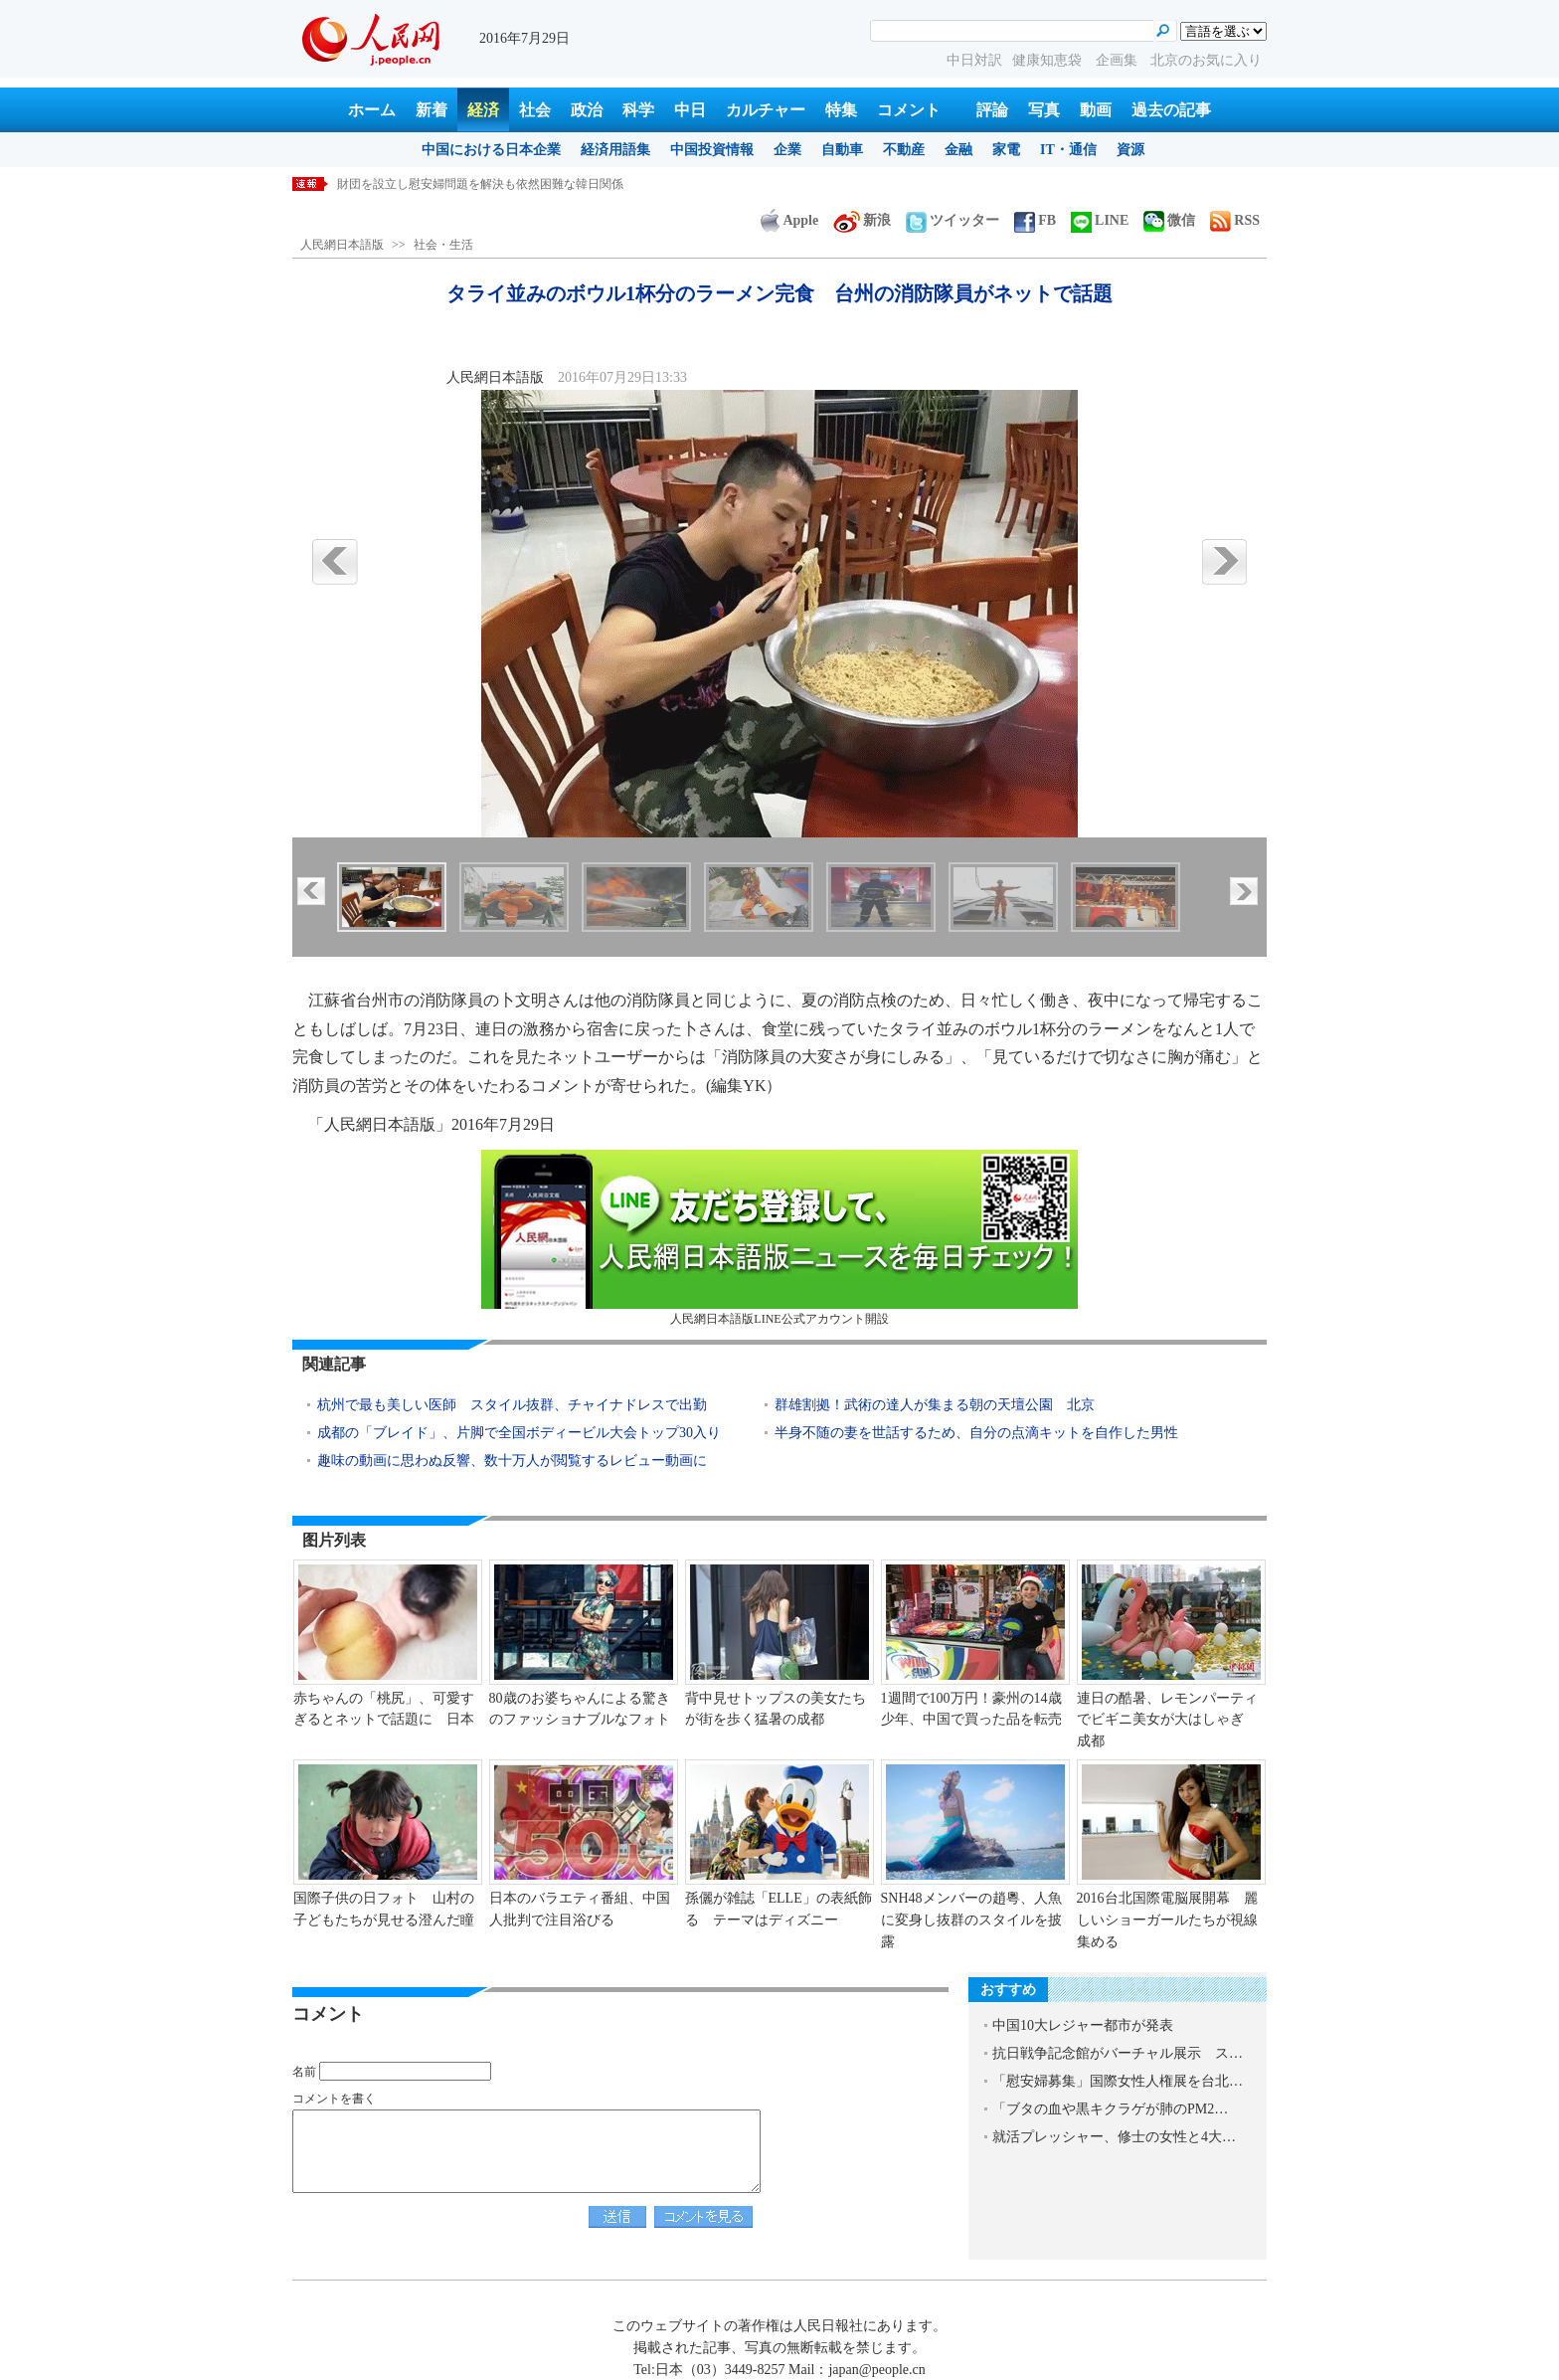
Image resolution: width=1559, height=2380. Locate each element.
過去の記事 (1171, 109)
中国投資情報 (712, 149)
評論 (992, 109)
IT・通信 (1068, 149)
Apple (789, 220)
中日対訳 (974, 60)
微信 (1169, 220)
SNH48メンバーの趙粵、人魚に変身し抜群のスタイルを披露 (971, 1919)
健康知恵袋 (1049, 60)
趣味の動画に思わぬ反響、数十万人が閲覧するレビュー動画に (512, 1460)
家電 (1006, 149)
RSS (1235, 220)
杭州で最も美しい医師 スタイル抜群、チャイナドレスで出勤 (512, 1404)
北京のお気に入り (1206, 60)
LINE (1099, 220)
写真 (1044, 109)
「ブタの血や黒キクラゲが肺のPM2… (1110, 2109)
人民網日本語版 (342, 245)
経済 (483, 109)
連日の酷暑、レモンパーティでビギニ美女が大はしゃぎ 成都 (1167, 1719)
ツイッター (952, 220)
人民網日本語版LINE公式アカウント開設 (779, 1238)
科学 (638, 109)
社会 (535, 109)
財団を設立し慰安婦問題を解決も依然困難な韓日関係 (480, 184)
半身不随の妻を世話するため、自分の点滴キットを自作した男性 (976, 1432)
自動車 (842, 149)
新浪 (862, 220)
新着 (431, 109)
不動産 (904, 149)
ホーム (372, 109)
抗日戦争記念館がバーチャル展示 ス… (1117, 2053)
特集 (841, 109)
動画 (1096, 109)
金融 (958, 149)
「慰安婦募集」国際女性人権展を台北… (1117, 2081)
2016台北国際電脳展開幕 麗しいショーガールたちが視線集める (1167, 1919)
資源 (1130, 149)
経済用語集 (615, 149)
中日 (690, 109)
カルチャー (765, 109)
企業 (787, 149)
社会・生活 (443, 245)
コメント (909, 109)
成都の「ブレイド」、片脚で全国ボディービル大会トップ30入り (519, 1432)
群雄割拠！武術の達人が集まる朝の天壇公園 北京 (935, 1404)
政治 (587, 109)
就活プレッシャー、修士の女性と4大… (1114, 2136)
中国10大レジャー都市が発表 (1082, 2025)
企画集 (1118, 60)
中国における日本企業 (491, 149)
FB (1035, 220)
